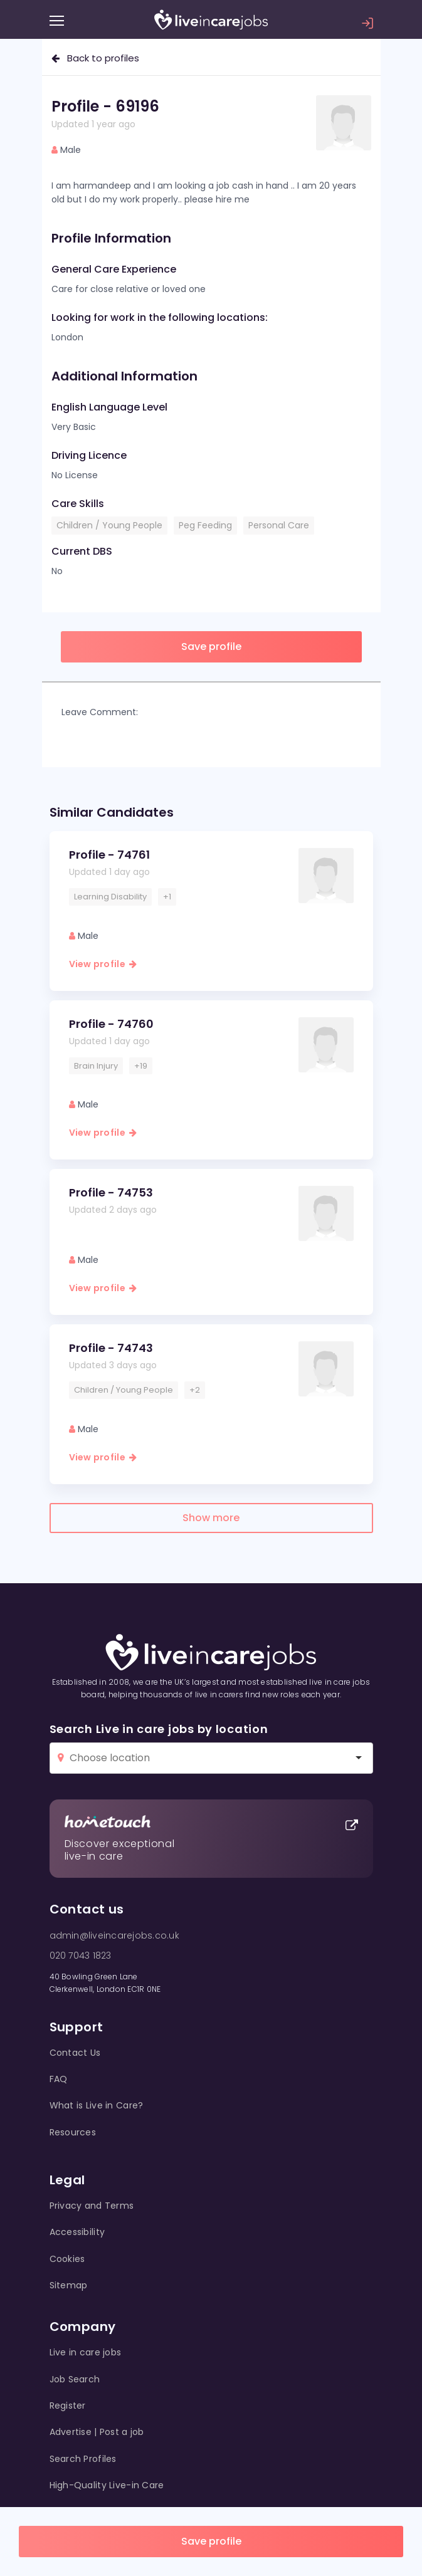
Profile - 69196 (105, 106)
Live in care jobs (86, 2352)
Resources (73, 2132)
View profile (103, 964)
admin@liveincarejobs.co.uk (114, 1935)
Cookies (67, 2259)
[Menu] (57, 21)
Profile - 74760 (111, 1024)
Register (68, 2405)
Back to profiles (95, 58)
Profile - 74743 (111, 1348)
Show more (211, 1518)
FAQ (59, 2079)
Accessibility (77, 2232)
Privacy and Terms (92, 2205)
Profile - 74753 (111, 1192)
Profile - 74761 (109, 854)
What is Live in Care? (97, 2105)
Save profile (211, 2541)
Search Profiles (83, 2459)
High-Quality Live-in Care (107, 2485)
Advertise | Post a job (97, 2432)
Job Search (75, 2379)
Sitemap (69, 2285)
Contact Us (75, 2052)
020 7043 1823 (81, 1955)
